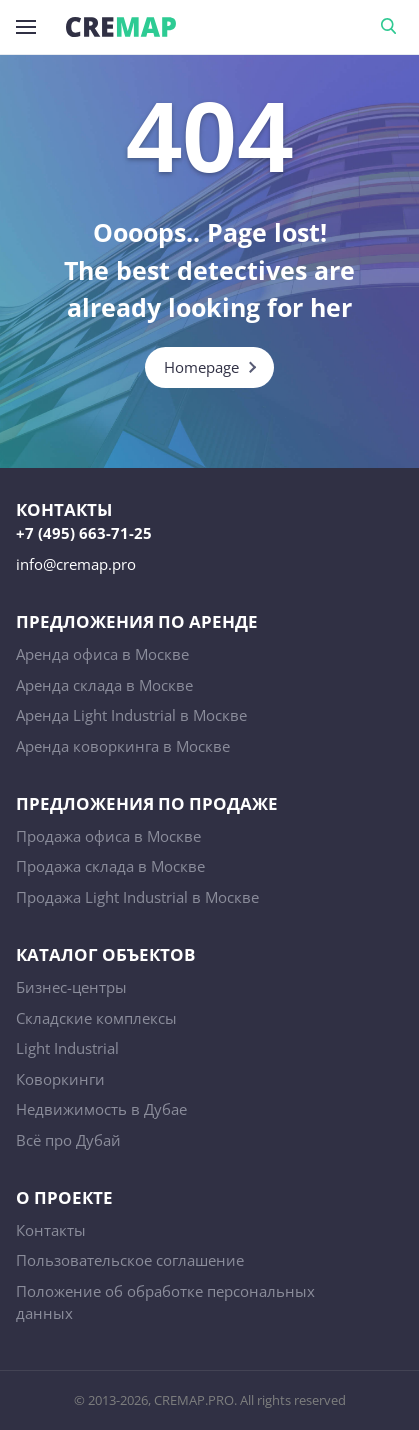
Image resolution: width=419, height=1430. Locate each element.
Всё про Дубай (68, 1140)
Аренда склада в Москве (104, 685)
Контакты (51, 1230)
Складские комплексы (96, 1018)
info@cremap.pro (76, 564)
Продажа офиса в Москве (108, 836)
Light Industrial (67, 1048)
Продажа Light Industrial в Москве (137, 897)
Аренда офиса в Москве (102, 654)
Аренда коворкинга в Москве (123, 746)
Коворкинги (60, 1079)
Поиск (392, 27)
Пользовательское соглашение (130, 1260)
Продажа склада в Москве (110, 866)
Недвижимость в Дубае (101, 1109)
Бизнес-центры (71, 987)
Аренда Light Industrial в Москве (131, 715)
